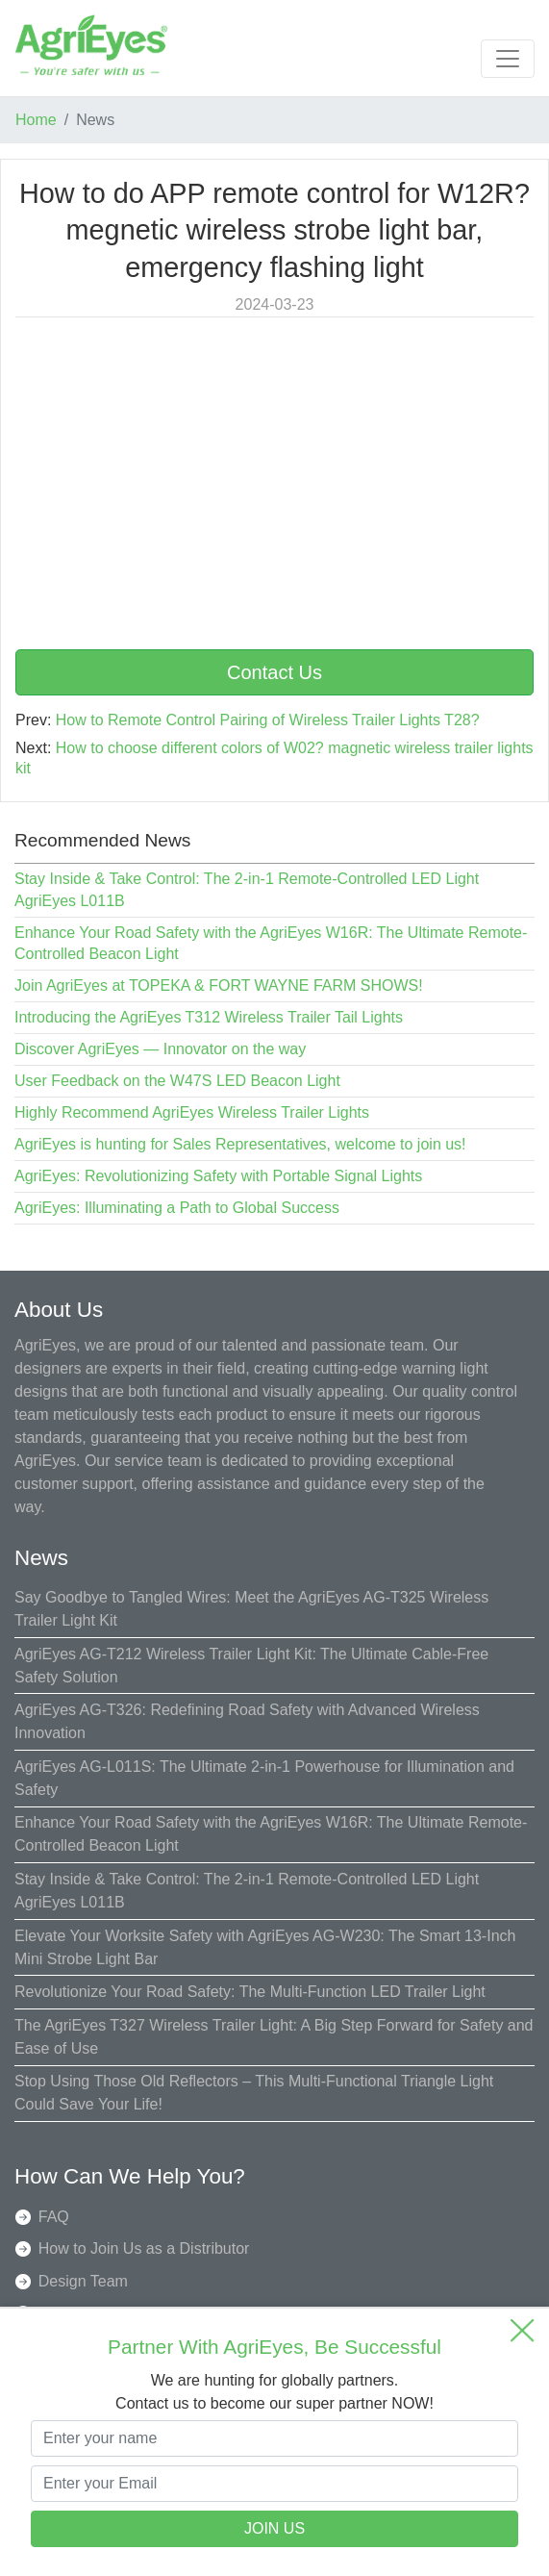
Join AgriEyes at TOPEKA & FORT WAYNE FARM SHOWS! (218, 985)
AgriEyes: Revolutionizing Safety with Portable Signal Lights (218, 1176)
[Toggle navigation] (508, 58)
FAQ (53, 2217)
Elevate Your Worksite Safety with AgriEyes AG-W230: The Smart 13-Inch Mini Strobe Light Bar (264, 1947)
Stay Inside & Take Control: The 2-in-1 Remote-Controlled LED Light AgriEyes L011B (246, 1890)
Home (36, 120)
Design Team (83, 2281)
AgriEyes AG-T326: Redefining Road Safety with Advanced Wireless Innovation (247, 1721)
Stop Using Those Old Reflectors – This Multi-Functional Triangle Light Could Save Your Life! (253, 2092)
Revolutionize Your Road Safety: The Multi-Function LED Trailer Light (250, 1991)
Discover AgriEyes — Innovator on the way (160, 1049)
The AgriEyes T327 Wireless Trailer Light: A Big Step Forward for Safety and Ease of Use (274, 2037)
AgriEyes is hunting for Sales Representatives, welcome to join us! (240, 1144)
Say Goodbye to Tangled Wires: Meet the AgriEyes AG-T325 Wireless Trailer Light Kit (251, 1609)
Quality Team (83, 2313)
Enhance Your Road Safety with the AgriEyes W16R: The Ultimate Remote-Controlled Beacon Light (270, 1834)
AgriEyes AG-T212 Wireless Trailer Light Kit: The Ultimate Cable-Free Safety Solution (251, 1665)
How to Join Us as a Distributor (144, 2248)
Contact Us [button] (274, 672)
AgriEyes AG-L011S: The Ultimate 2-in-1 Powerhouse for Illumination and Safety (264, 1778)
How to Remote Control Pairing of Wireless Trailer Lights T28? (268, 720)
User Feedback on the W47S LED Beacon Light (177, 1081)
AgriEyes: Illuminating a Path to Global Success (176, 1208)
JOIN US (274, 2528)
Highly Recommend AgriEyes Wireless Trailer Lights (191, 1112)
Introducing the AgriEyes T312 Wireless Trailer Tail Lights (208, 1017)
